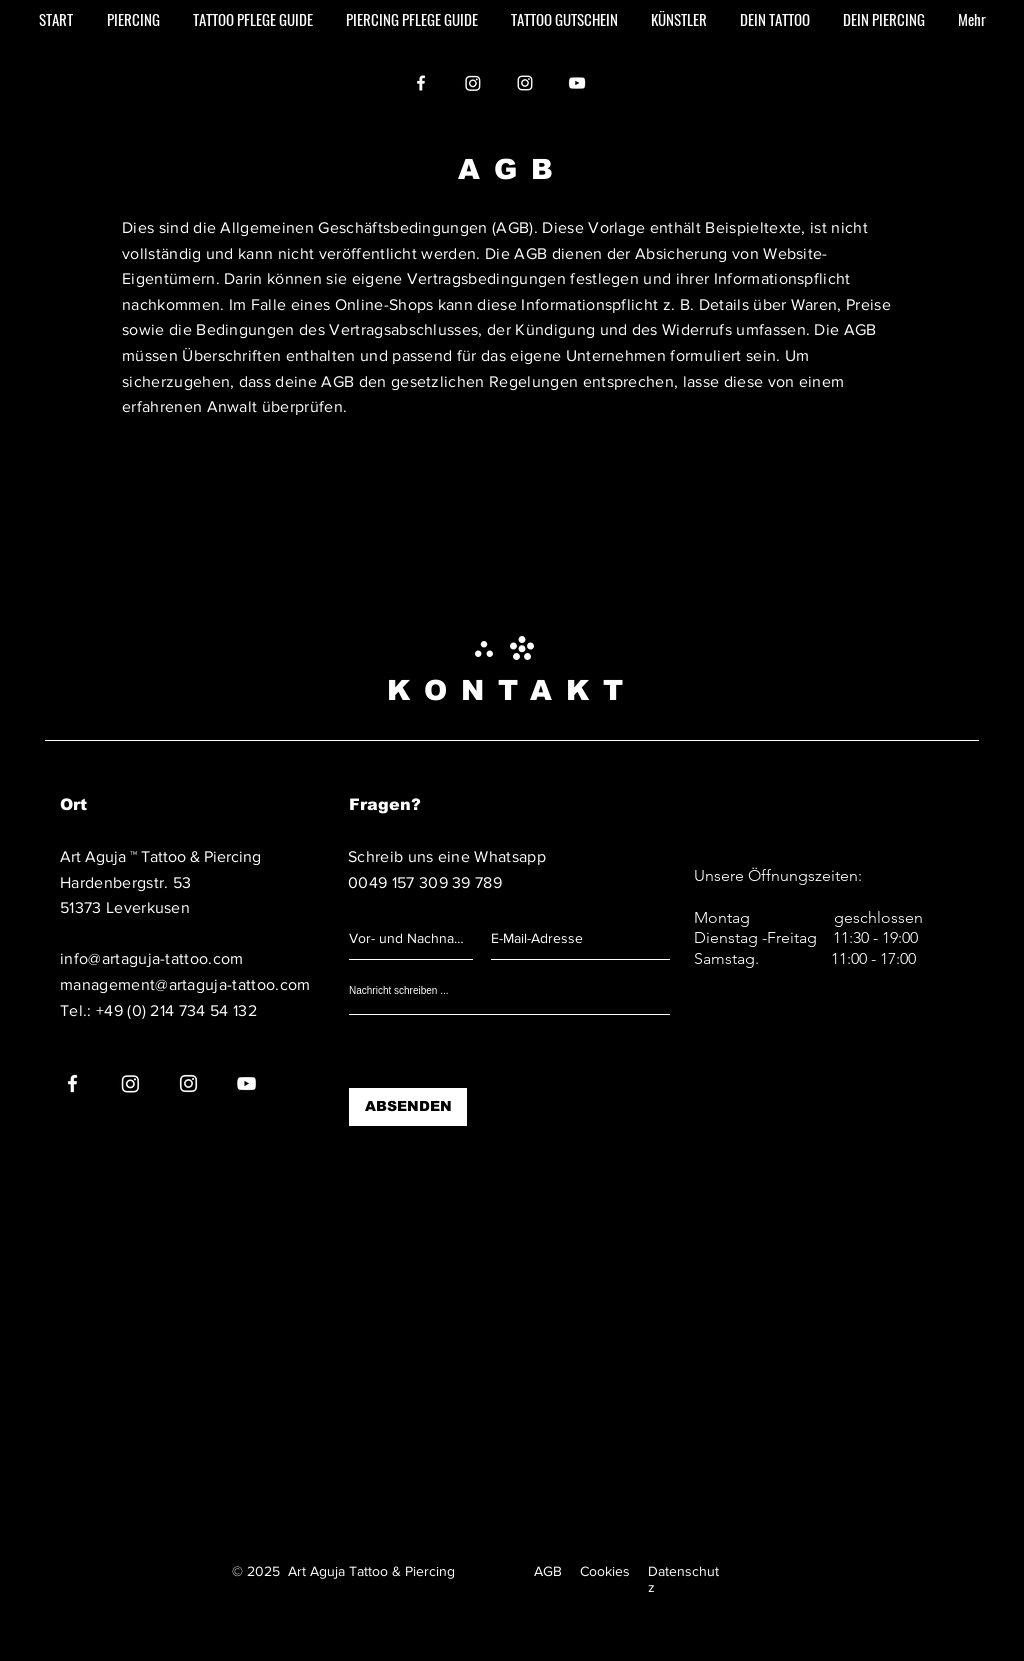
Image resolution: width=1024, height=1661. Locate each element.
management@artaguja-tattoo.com (185, 984)
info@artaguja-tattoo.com (152, 958)
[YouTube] (577, 83)
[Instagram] (473, 83)
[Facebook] (421, 83)
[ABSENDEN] (408, 1107)
